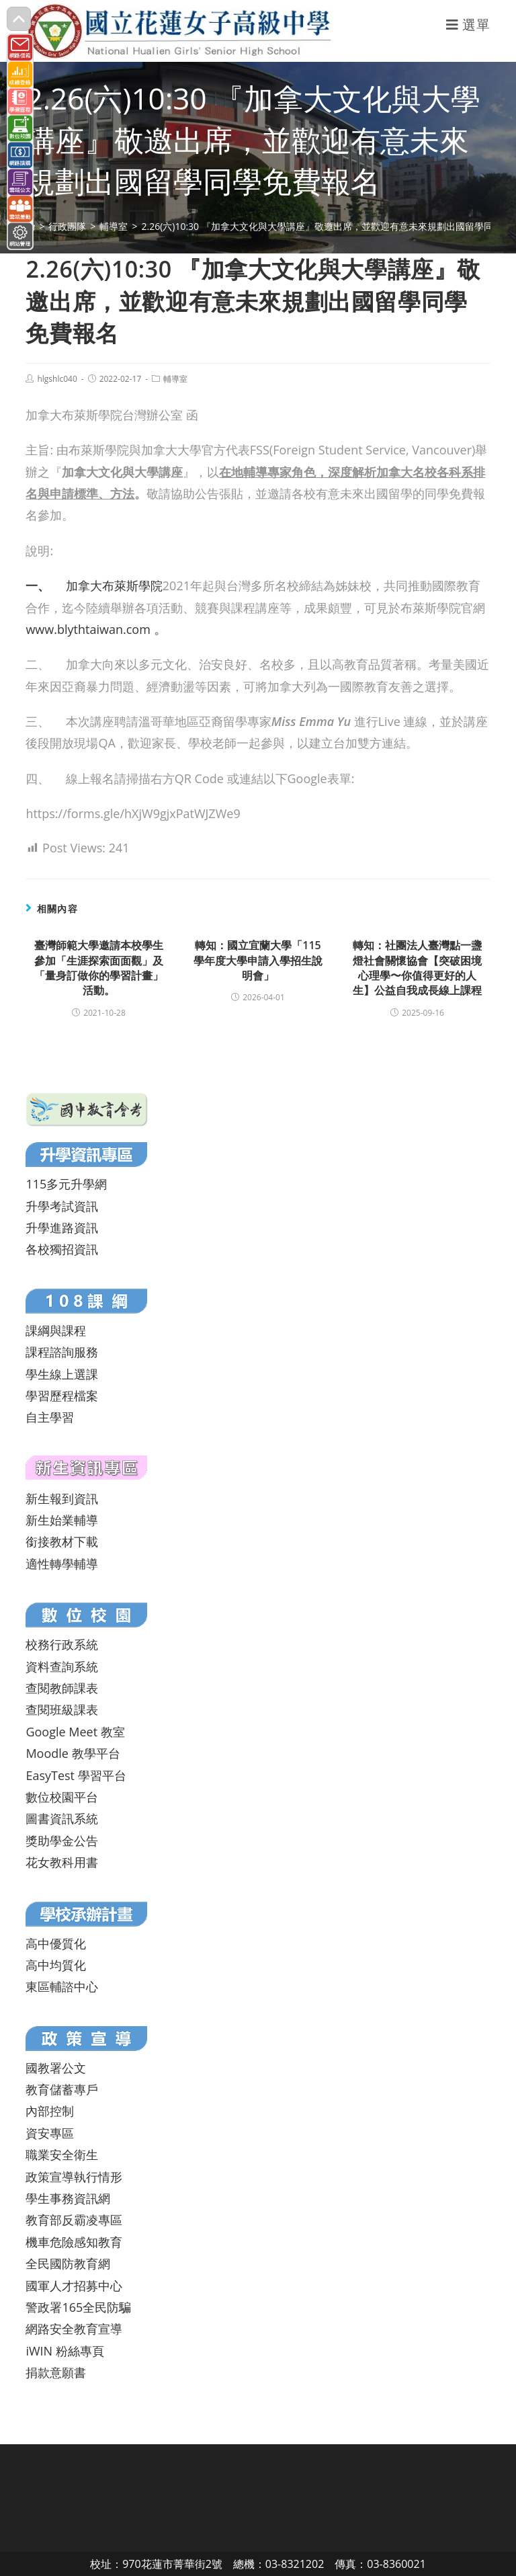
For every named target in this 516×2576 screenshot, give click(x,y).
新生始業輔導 (62, 1520)
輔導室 (175, 379)
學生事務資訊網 (68, 2198)
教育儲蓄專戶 (62, 2089)
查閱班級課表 (62, 1709)
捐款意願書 (56, 2372)
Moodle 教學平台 (73, 1753)
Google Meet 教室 (75, 1732)
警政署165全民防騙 (78, 2307)
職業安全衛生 (62, 2154)
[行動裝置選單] (468, 24)
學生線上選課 (62, 1374)
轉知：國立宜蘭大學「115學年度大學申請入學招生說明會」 (258, 960)
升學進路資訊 (62, 1227)
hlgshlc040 (57, 379)
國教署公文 (56, 2068)
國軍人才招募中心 (74, 2286)
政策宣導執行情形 (74, 2177)
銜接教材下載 (62, 1541)
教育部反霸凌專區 (74, 2220)
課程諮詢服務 (62, 1352)
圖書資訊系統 (62, 1818)
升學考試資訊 (62, 1206)
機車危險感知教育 (74, 2242)
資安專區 (50, 2133)
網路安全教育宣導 (74, 2329)
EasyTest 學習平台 (76, 1775)
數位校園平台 (62, 1797)
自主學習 (50, 1417)
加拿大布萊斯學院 (94, 585)
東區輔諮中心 (62, 1986)
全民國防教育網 (68, 2263)
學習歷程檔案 (62, 1395)
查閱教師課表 (62, 1688)
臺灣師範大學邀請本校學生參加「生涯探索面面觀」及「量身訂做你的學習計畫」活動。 (98, 968)
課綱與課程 (56, 1330)
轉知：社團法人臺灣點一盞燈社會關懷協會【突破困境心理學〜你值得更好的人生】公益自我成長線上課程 (417, 968)
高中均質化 (56, 1965)
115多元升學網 (66, 1184)
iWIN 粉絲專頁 (64, 2351)
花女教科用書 (62, 1862)
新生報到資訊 (62, 1498)
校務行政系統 (62, 1644)
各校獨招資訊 (62, 1249)
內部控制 (50, 2111)
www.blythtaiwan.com (88, 629)
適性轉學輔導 (62, 1564)
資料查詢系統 (62, 1666)
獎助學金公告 (62, 1841)
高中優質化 (56, 1943)
